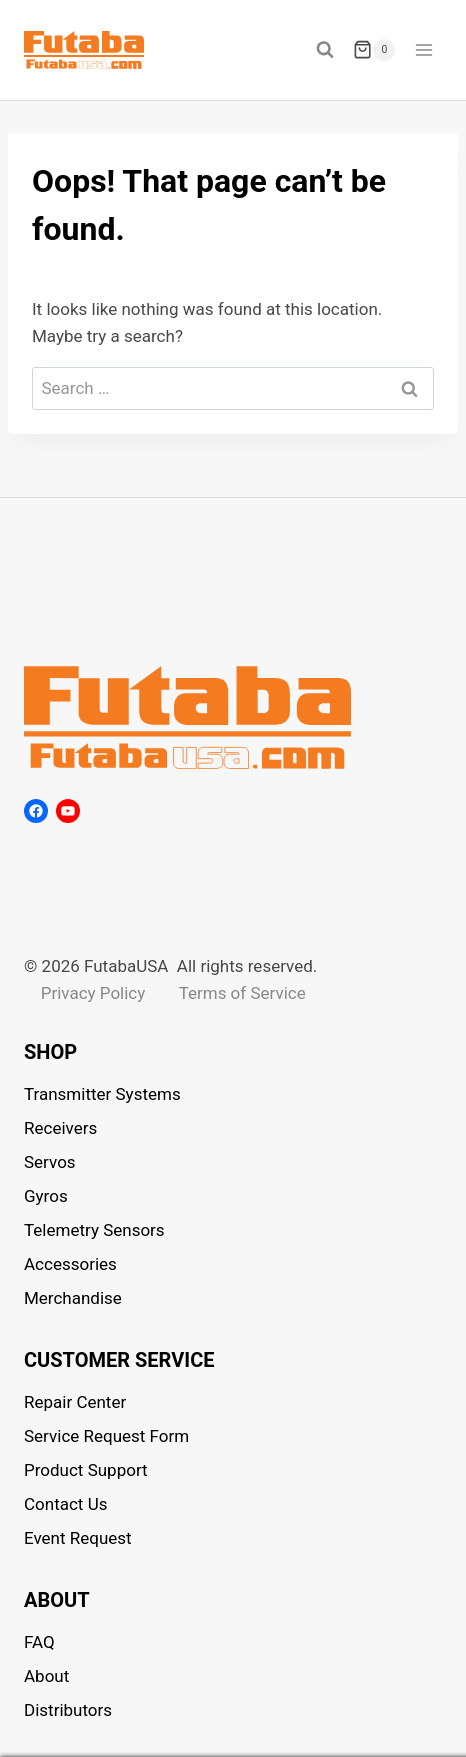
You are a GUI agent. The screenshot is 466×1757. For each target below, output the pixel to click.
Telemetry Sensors (94, 1230)
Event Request (78, 1538)
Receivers (60, 1128)
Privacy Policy (93, 993)
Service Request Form (106, 1436)
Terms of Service (242, 993)
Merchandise (73, 1298)
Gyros (46, 1196)
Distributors (68, 1710)
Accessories (70, 1264)
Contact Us (65, 1504)
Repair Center (75, 1402)
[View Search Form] (325, 50)
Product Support (86, 1470)
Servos (50, 1162)
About (46, 1676)
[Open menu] (423, 49)
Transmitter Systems (102, 1094)
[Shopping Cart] (374, 50)
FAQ (39, 1642)
